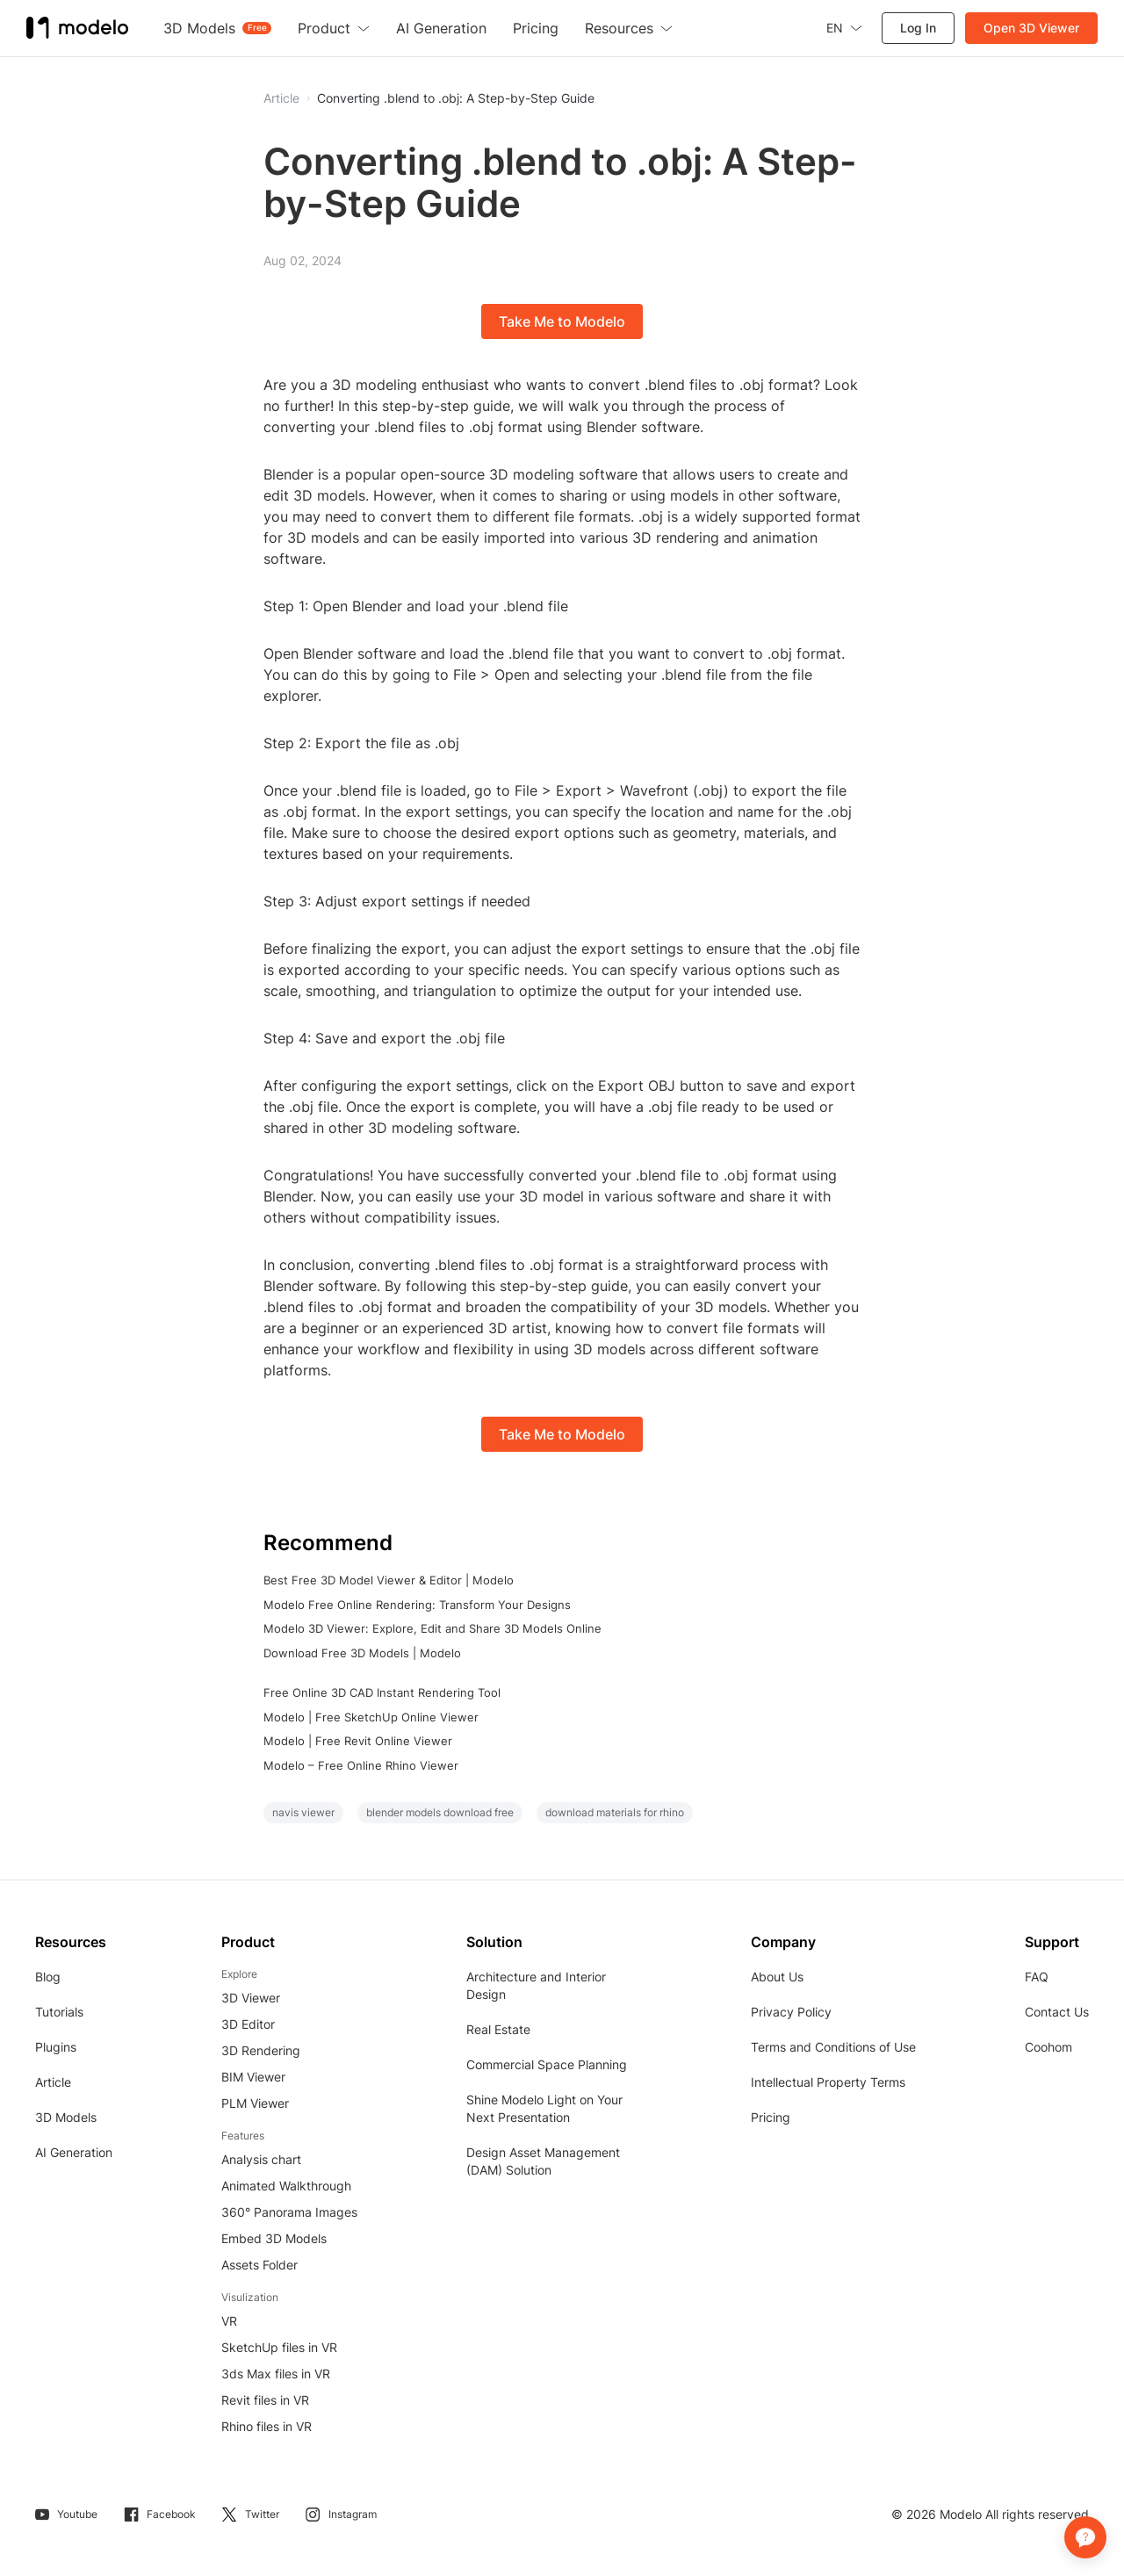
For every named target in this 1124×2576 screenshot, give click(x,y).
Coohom (1048, 2046)
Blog (48, 1976)
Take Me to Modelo (562, 321)
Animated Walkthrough (286, 2185)
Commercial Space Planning (546, 2064)
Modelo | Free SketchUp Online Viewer (371, 1717)
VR (229, 2320)
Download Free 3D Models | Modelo (362, 1653)
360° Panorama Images (289, 2211)
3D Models (66, 2117)
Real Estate (498, 2029)
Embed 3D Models (274, 2238)
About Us (777, 1976)
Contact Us (1057, 2011)
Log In (918, 27)
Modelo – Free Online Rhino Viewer (360, 1765)
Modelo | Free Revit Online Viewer (357, 1741)
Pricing (770, 2117)
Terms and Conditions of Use (833, 2046)
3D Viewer (250, 1997)
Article (53, 2082)
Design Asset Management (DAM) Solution (543, 2161)
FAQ (1036, 1976)
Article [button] (281, 98)
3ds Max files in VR (275, 2373)
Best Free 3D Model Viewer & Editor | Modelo (388, 1580)
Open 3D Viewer (1031, 27)
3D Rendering (260, 2050)
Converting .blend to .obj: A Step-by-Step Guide (455, 98)
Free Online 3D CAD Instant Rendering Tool (382, 1692)
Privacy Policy (791, 2011)
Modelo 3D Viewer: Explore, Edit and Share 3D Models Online (432, 1628)
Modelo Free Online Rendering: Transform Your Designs (417, 1605)
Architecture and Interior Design (536, 1985)
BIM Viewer (253, 2076)
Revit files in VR (265, 2399)
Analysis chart (261, 2159)
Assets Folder (259, 2264)
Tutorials (59, 2011)
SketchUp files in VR (279, 2347)
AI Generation (73, 2152)
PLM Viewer (255, 2103)
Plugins (55, 2046)
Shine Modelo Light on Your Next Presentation (544, 2108)
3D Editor (248, 2024)
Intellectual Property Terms (828, 2082)
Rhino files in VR (266, 2426)
